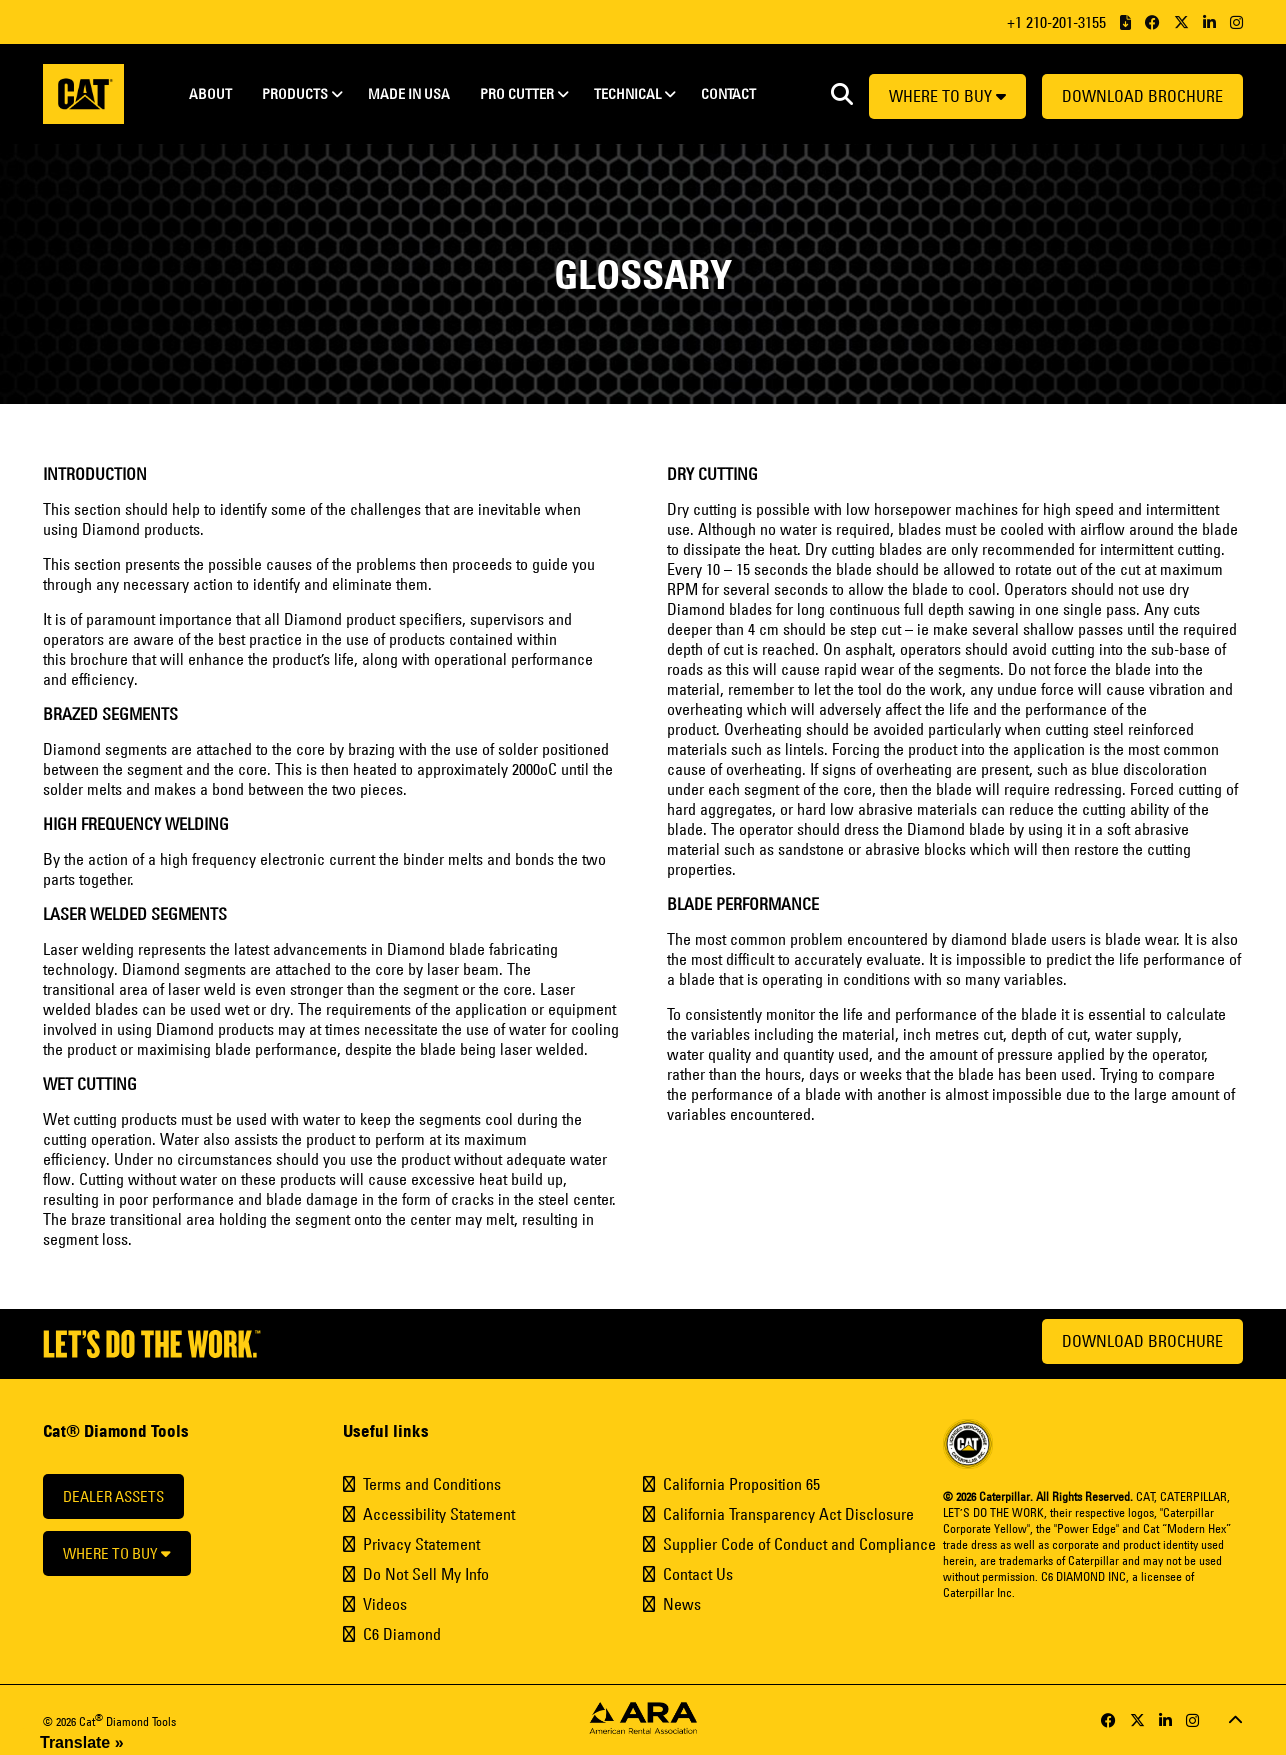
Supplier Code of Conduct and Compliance (799, 1544)
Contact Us (698, 1574)
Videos (385, 1604)
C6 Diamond (402, 1634)
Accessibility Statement (439, 1514)
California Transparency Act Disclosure (788, 1514)
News (682, 1604)
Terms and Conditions (432, 1484)
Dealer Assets (113, 1496)
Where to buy (947, 96)
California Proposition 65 (741, 1484)
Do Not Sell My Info (426, 1574)
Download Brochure (1142, 96)
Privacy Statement (421, 1544)
